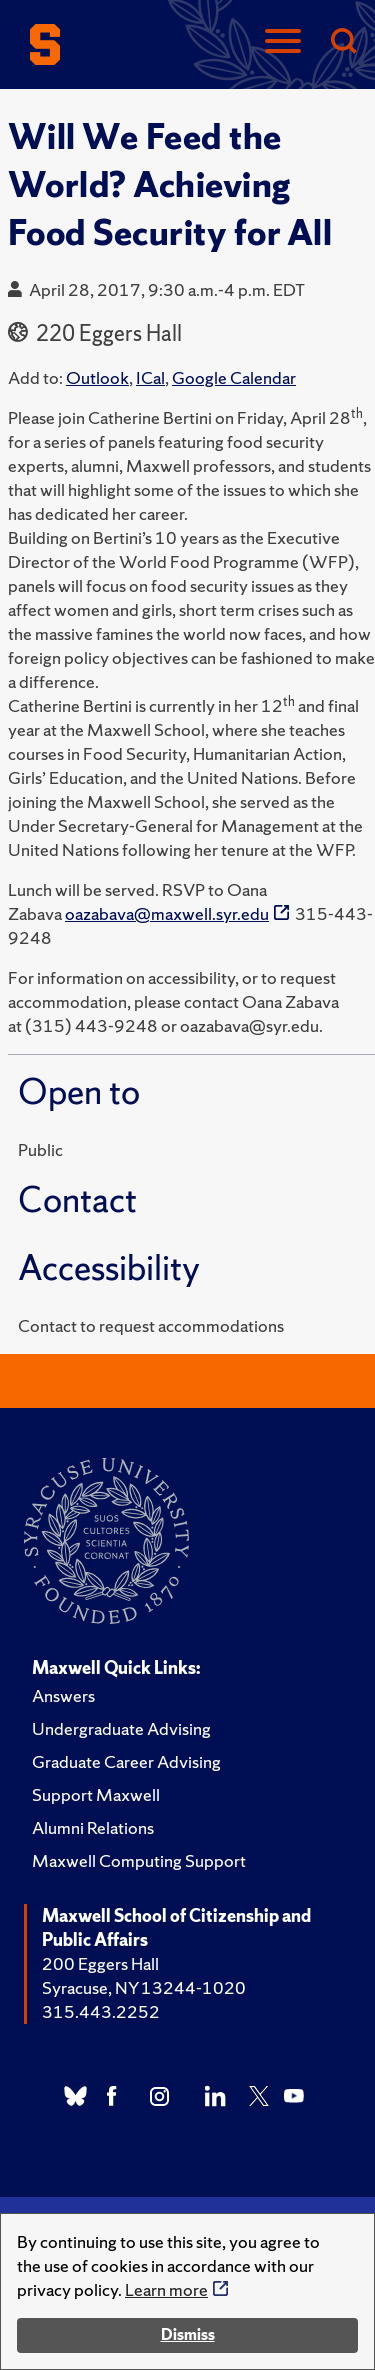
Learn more (166, 2289)
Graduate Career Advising (126, 1761)
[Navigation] (283, 42)
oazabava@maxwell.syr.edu (167, 913)
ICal (150, 377)
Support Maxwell (96, 1794)
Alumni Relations (93, 1827)
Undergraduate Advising (121, 1728)
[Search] (343, 42)
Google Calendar (234, 377)
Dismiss (188, 2334)
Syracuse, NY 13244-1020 (144, 1987)
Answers (63, 1695)
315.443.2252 (101, 2011)
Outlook (97, 377)
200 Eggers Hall (100, 1963)
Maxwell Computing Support (139, 1860)
